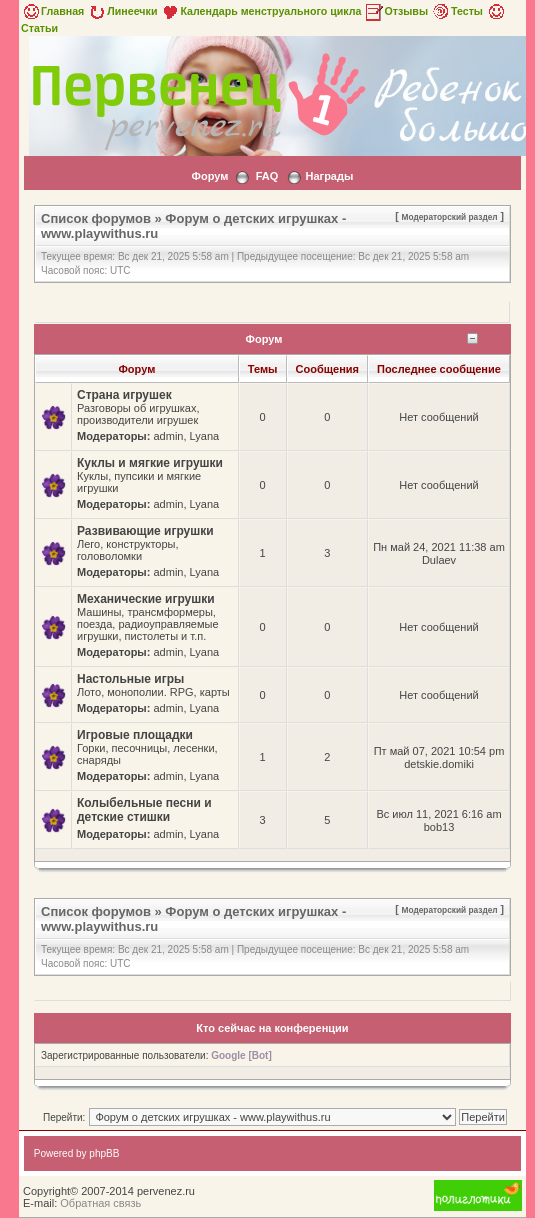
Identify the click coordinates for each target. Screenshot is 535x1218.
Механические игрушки (146, 599)
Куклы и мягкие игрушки (150, 463)
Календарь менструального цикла (260, 11)
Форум (210, 176)
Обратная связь (100, 1203)
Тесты (457, 11)
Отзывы (396, 11)
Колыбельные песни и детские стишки (144, 810)
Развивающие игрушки (145, 531)
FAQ (267, 176)
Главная (52, 11)
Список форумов (96, 218)
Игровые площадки (135, 735)
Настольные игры (130, 679)
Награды (329, 176)
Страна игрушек (124, 395)
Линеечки (122, 11)
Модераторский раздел (450, 217)
